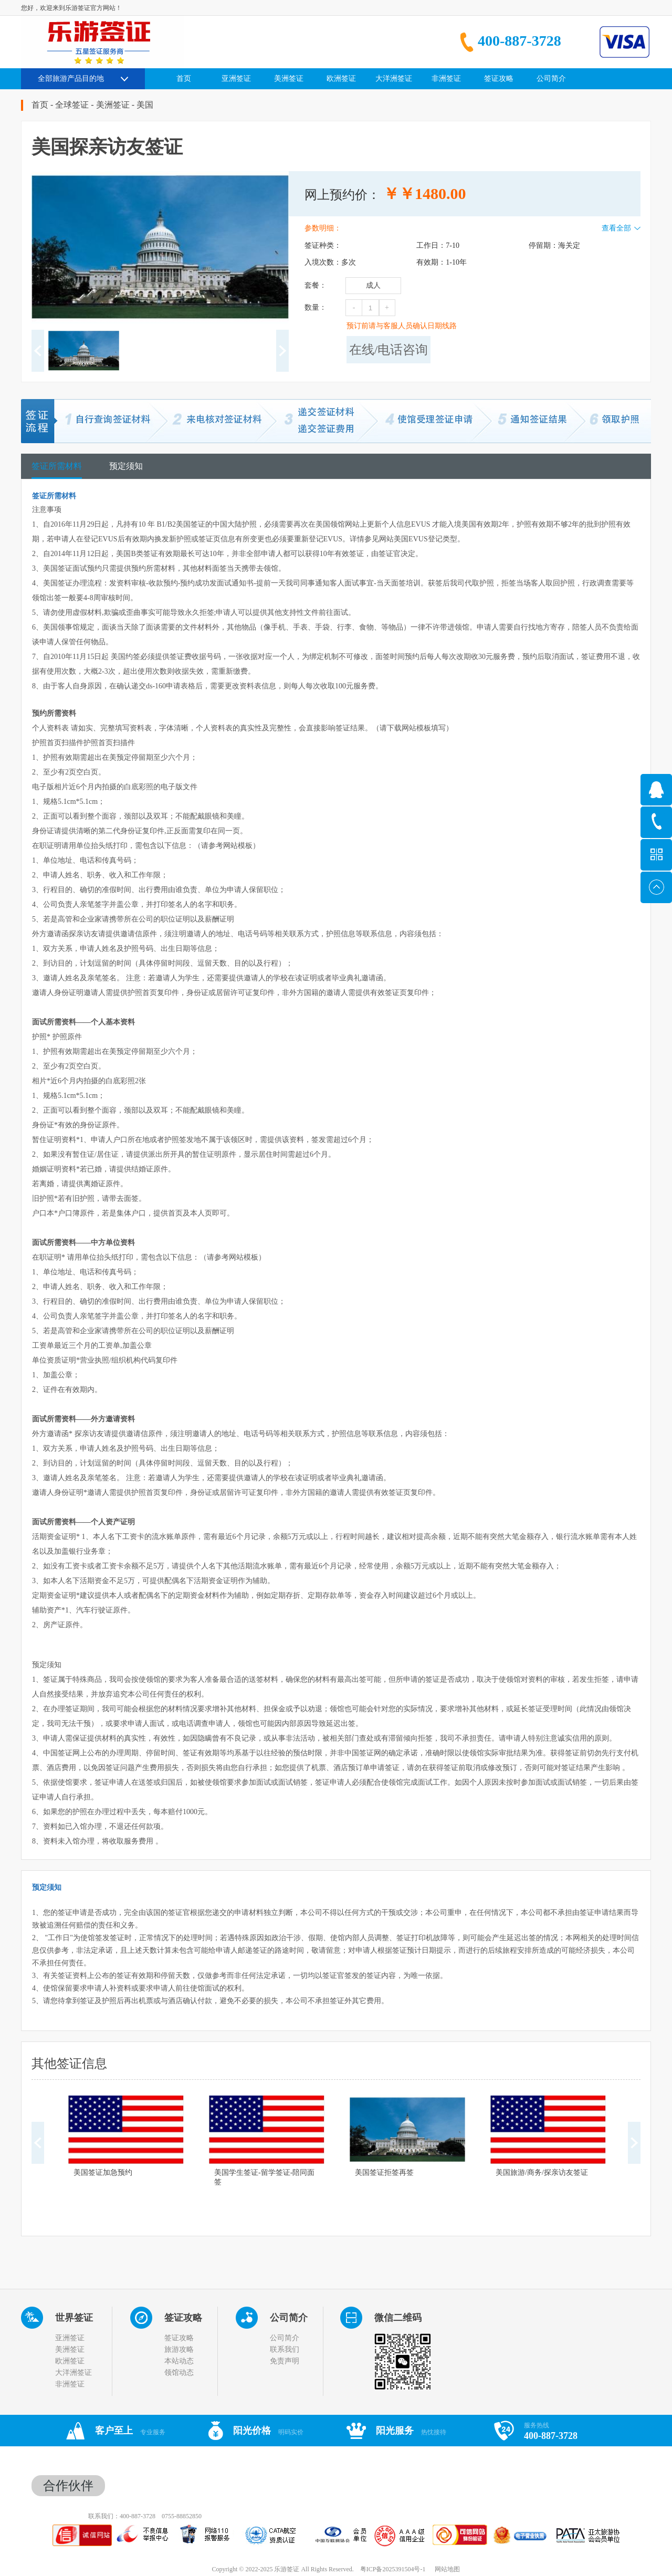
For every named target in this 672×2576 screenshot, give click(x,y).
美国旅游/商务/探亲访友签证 (542, 2172)
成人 (373, 285)
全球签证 (72, 104)
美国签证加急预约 (103, 2172)
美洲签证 (113, 104)
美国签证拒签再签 (384, 2172)
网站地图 (446, 2569)
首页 (183, 78)
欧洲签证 (70, 2361)
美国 (144, 104)
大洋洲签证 (73, 2372)
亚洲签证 (70, 2338)
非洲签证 (70, 2384)
